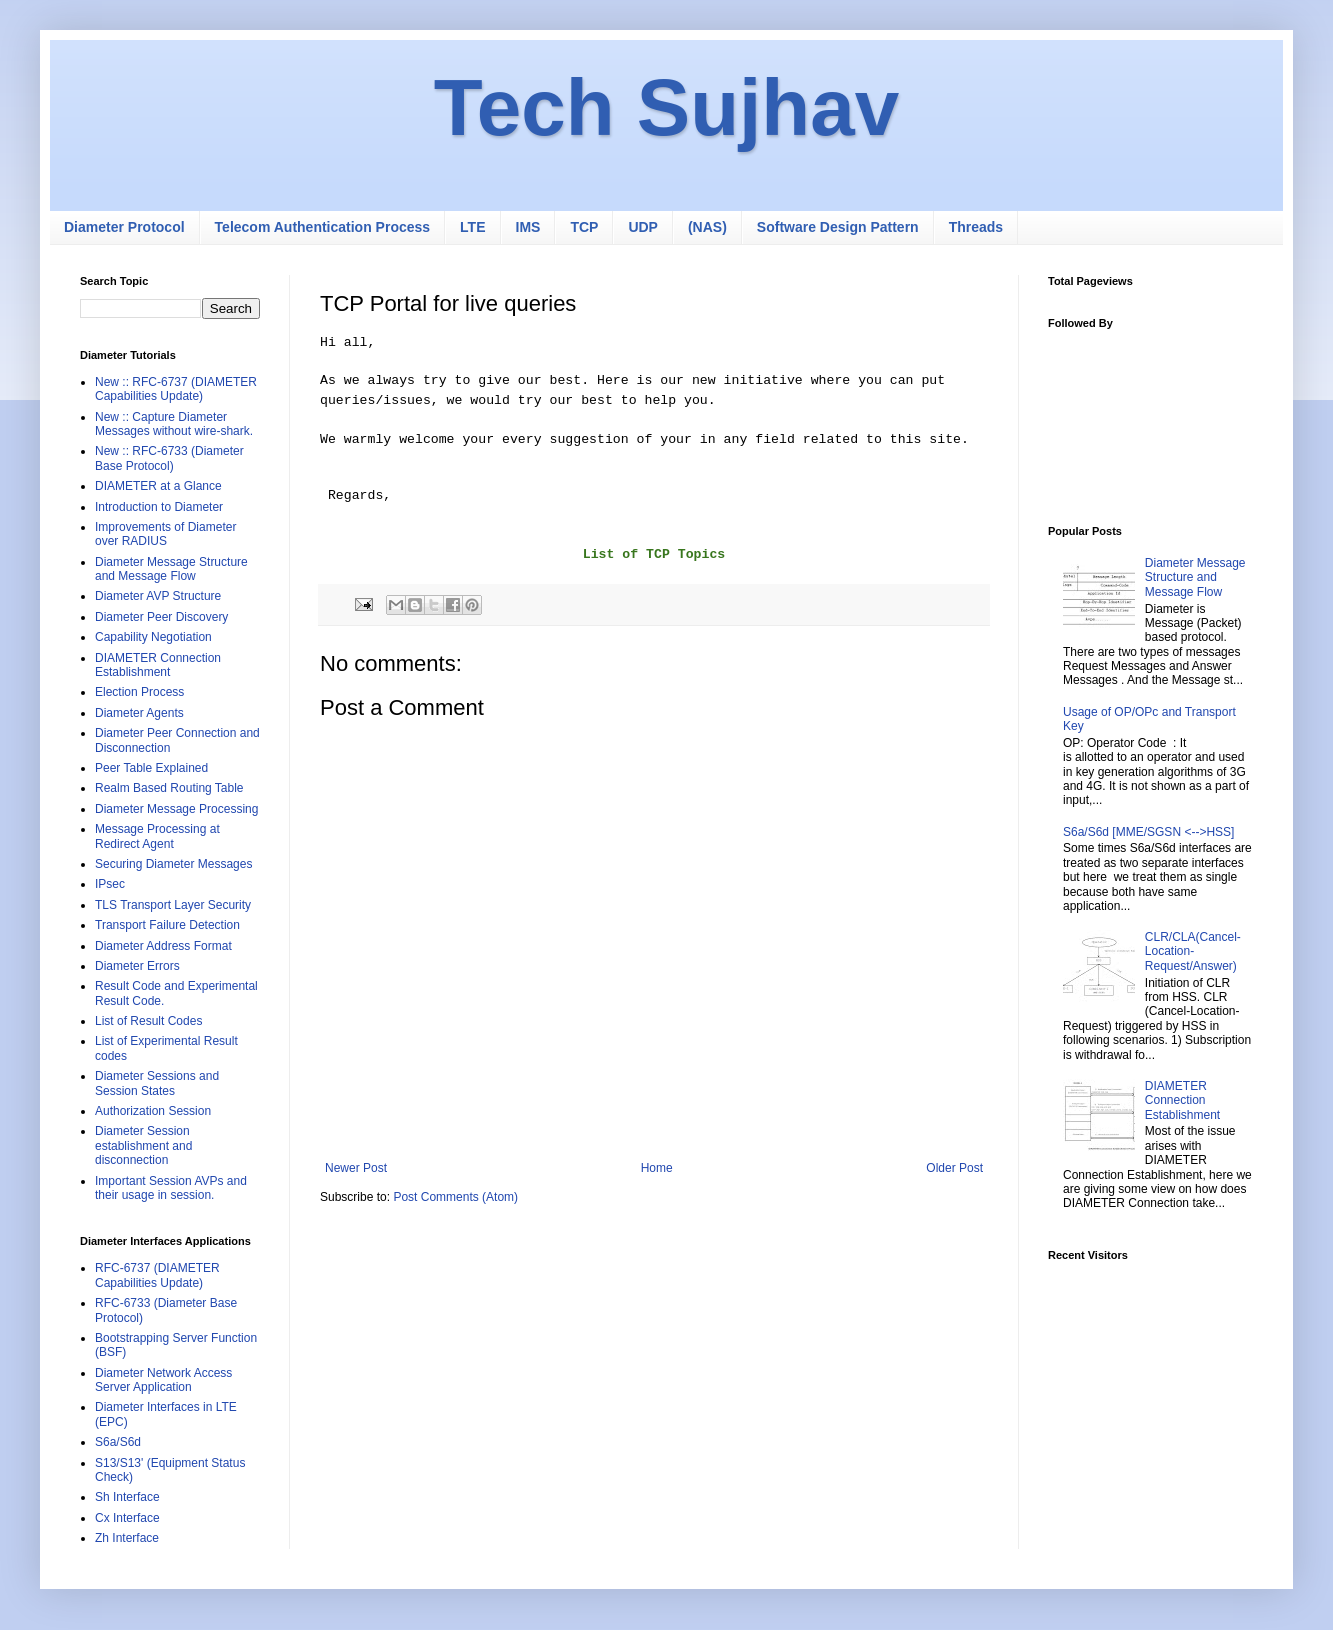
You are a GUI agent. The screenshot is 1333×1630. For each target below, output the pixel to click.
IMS (528, 227)
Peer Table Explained (151, 768)
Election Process (139, 692)
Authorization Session (153, 1111)
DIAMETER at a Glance (158, 486)
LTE (472, 227)
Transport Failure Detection (167, 925)
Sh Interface (127, 1497)
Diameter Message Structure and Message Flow (171, 569)
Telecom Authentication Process (323, 227)
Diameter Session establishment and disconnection (143, 1145)
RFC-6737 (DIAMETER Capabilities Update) (157, 1275)
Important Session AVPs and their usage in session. (171, 1188)
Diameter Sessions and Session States (157, 1083)
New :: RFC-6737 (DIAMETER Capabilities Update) (176, 389)
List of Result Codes (148, 1021)
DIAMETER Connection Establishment (158, 665)
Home (657, 1168)
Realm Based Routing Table (169, 788)
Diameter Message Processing (176, 809)
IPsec (110, 884)
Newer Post (356, 1168)
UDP (643, 227)
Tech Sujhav (666, 107)
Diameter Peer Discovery (161, 617)
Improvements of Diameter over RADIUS (165, 534)
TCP (584, 227)
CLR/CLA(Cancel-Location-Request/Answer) (1193, 951)
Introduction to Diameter (159, 507)
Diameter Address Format (163, 946)
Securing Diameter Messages (173, 864)
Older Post (954, 1168)
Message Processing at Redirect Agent (157, 836)
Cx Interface (127, 1518)
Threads (976, 227)
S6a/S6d (118, 1442)
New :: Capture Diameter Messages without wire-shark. (174, 424)
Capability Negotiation (153, 637)
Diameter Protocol (124, 227)
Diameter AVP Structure (158, 596)
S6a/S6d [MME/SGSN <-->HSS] (1148, 832)
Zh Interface (127, 1538)
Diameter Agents (139, 713)
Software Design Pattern (838, 227)
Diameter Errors (137, 966)
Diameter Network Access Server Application (163, 1380)
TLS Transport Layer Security (173, 905)
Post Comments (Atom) (455, 1197)
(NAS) (707, 227)
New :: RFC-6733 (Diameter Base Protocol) (169, 458)
